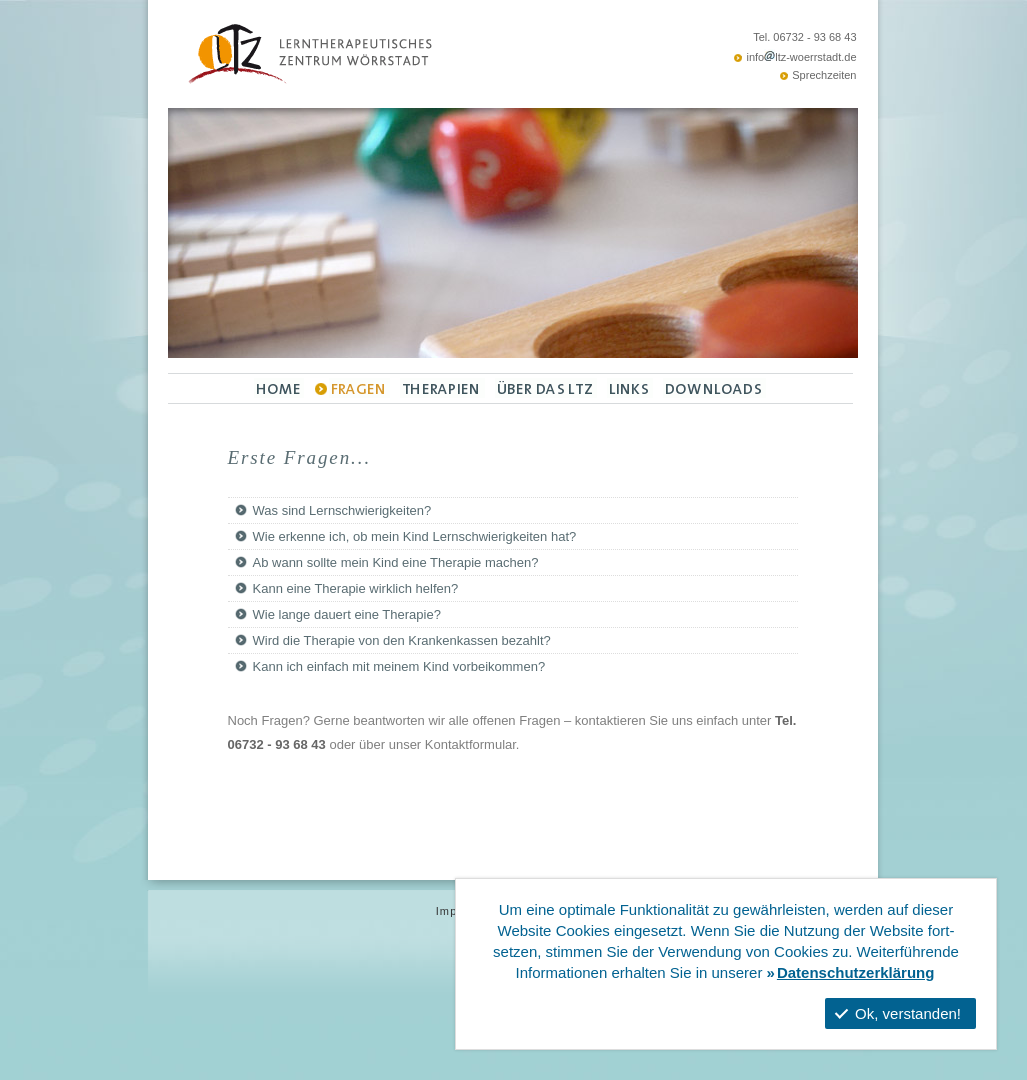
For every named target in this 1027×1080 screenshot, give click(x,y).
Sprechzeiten (824, 75)
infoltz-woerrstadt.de (801, 57)
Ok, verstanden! (898, 1013)
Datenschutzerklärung (856, 972)
